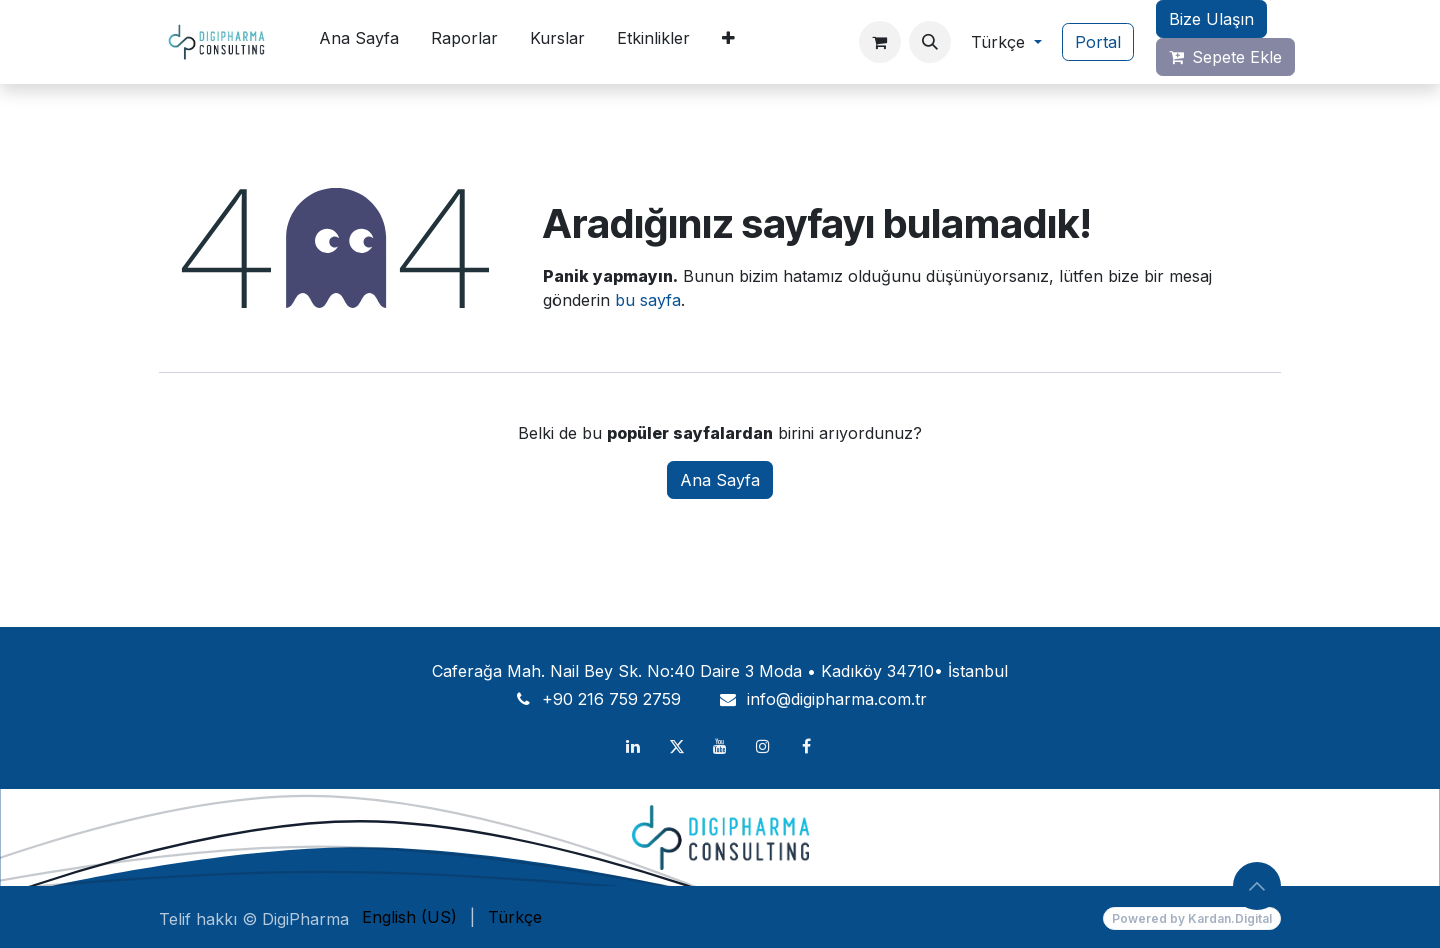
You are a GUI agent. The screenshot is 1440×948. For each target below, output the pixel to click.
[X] (677, 746)
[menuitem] (359, 42)
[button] (930, 42)
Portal (1098, 42)
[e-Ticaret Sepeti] (880, 42)
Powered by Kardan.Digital (1192, 918)
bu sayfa (648, 300)
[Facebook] (807, 746)
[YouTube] (720, 746)
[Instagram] (763, 746)
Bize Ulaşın (1211, 19)
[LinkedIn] (633, 746)
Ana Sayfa (720, 480)
